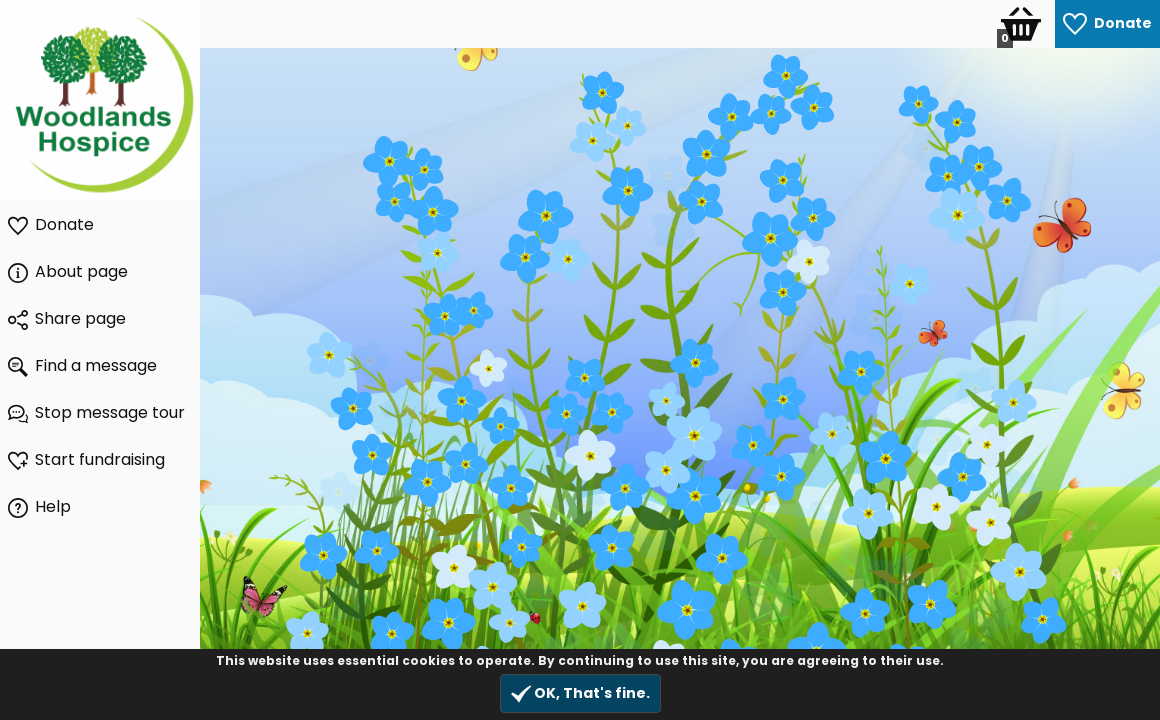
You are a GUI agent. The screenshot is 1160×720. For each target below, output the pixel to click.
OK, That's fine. (580, 693)
